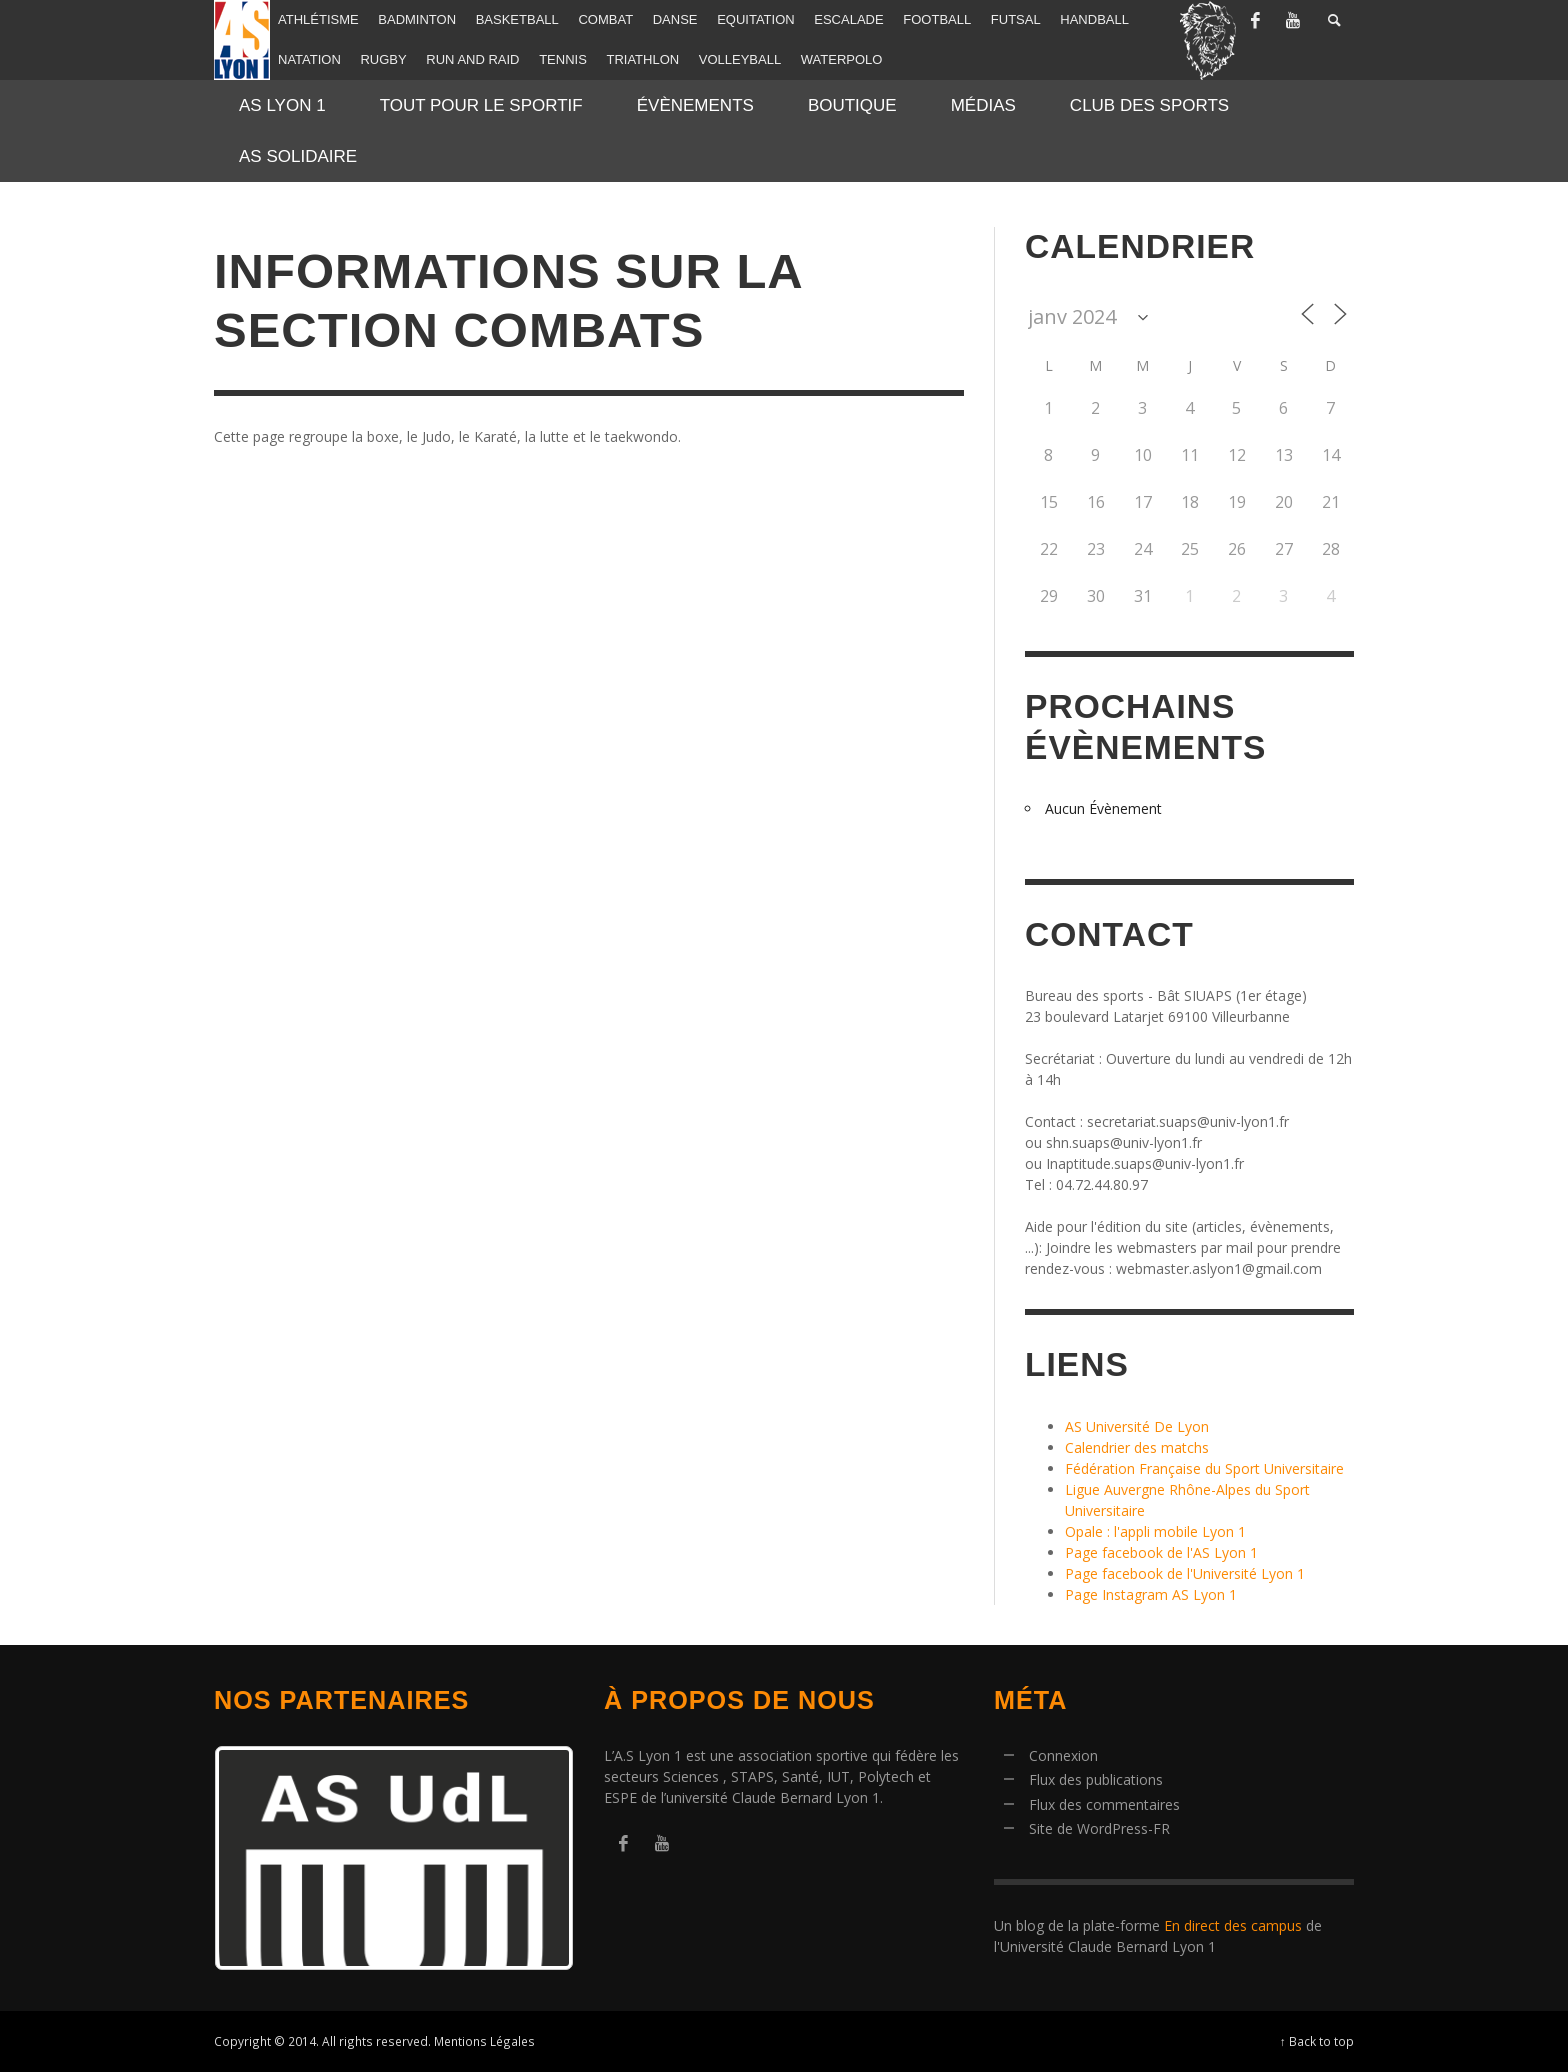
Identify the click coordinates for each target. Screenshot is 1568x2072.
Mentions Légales (484, 2041)
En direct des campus (1233, 1925)
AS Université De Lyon (1137, 1426)
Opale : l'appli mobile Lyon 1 (1155, 1531)
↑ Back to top (1317, 2041)
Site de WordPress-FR (1099, 1828)
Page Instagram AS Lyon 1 (1151, 1594)
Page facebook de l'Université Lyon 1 (1185, 1573)
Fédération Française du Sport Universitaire (1204, 1468)
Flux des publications (1096, 1779)
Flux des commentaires (1104, 1804)
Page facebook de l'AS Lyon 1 (1161, 1552)
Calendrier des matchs (1137, 1447)
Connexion (1063, 1755)
